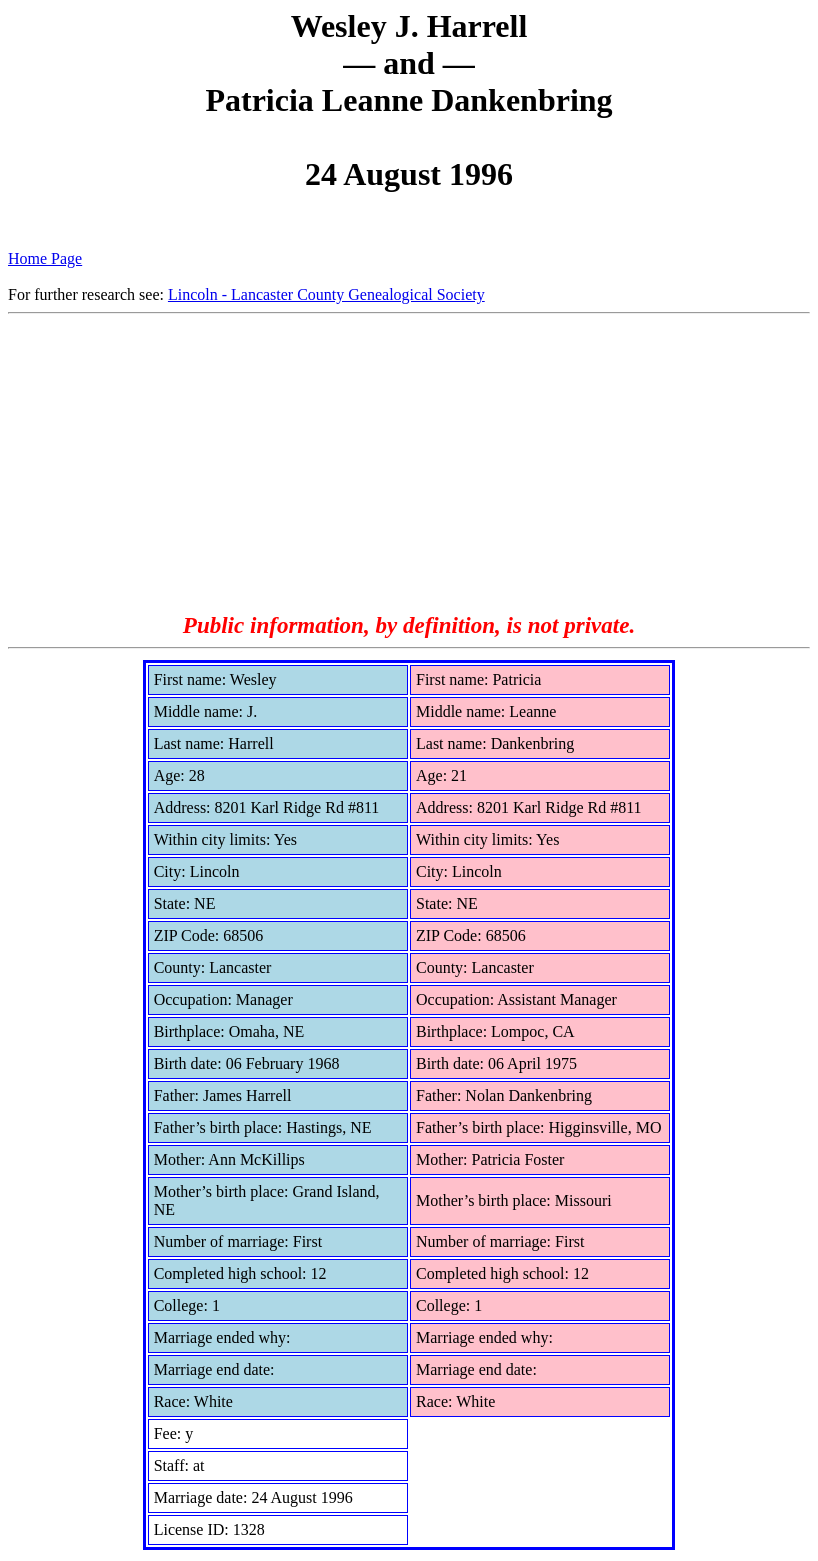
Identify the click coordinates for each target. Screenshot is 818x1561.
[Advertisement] (409, 464)
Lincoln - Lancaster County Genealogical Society (326, 294)
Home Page (45, 258)
